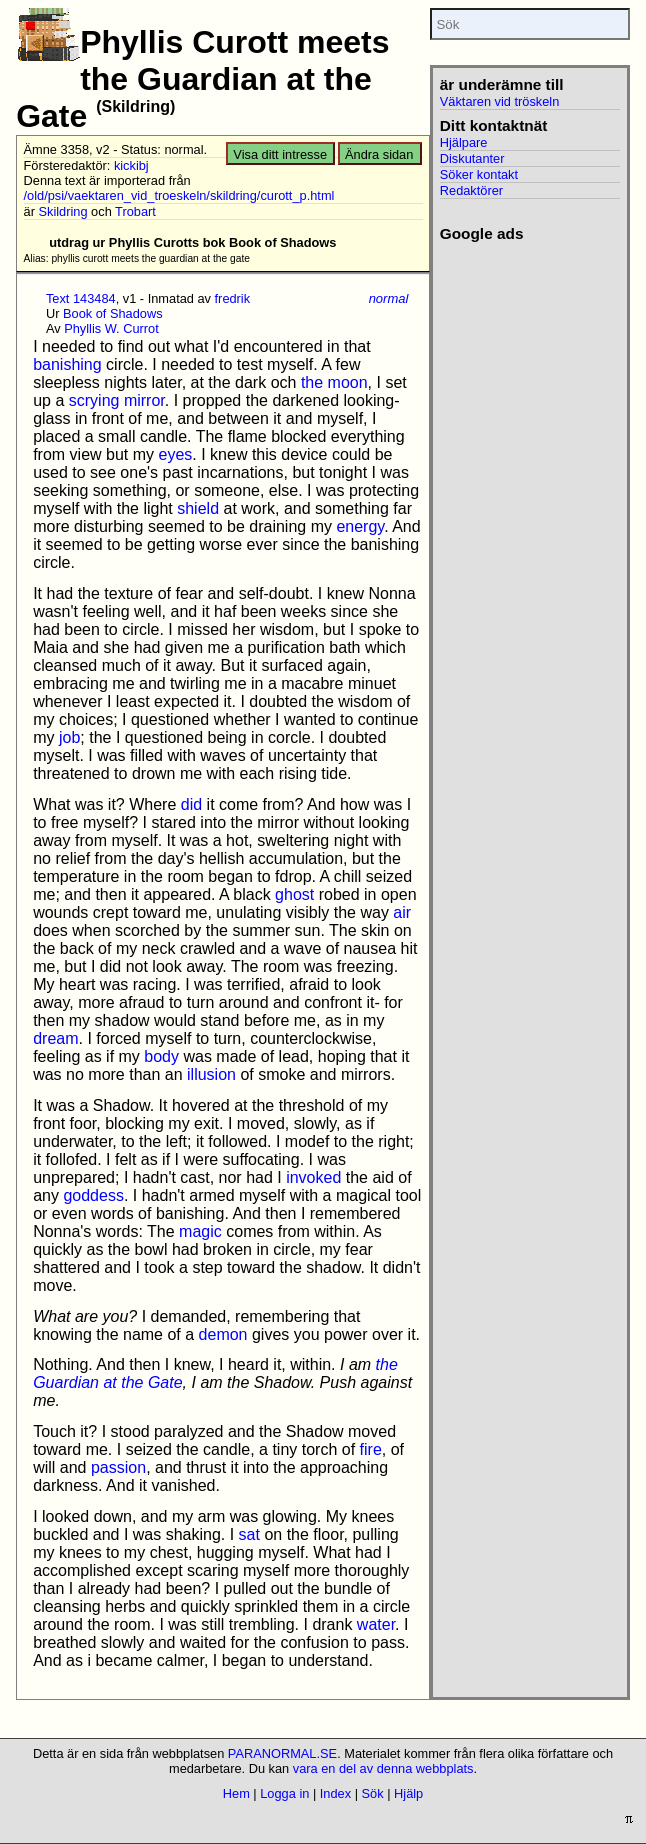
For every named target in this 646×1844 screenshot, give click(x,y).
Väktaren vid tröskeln (500, 101)
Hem (236, 1793)
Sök (373, 1793)
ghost (294, 894)
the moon (334, 382)
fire (371, 1449)
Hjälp (408, 1793)
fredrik (233, 298)
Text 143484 (81, 298)
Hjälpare (464, 142)
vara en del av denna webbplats (383, 1768)
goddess (93, 1195)
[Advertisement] (526, 305)
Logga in (284, 1793)
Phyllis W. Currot (111, 328)
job (69, 737)
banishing (67, 364)
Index (335, 1793)
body (161, 1056)
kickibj (131, 165)
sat (249, 1534)
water (376, 1624)
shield (198, 508)
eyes (176, 454)
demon (223, 1334)
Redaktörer (471, 190)
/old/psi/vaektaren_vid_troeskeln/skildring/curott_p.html (179, 195)
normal (389, 298)
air (402, 912)
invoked (313, 1177)
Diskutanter (472, 158)
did (191, 804)
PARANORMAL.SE (282, 1753)
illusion (211, 1074)
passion (118, 1467)
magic (200, 1231)
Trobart (135, 211)
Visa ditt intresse (280, 154)
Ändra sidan (379, 154)
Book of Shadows (113, 313)
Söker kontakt (479, 174)
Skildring (62, 211)
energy (360, 526)
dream (55, 1038)
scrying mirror (117, 400)
